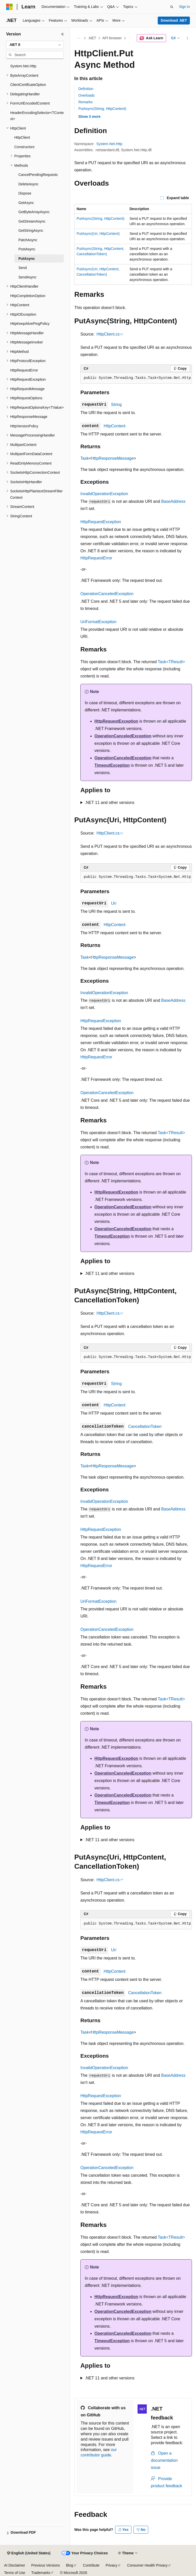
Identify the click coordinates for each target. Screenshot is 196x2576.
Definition (85, 89)
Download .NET (174, 20)
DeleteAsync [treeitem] (28, 184)
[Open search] (172, 6)
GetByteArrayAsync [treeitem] (34, 212)
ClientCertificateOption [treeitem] (28, 85)
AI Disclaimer (14, 2565)
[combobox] (35, 45)
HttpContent (114, 426)
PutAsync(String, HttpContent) (102, 109)
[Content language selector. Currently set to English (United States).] (28, 2553)
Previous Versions (45, 2565)
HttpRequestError (96, 558)
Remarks (85, 102)
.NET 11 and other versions (109, 802)
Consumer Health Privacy (147, 2565)
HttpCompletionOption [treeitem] (27, 296)
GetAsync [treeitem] (26, 203)
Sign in (184, 7)
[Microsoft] (9, 7)
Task (84, 458)
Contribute (91, 2565)
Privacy (111, 2565)
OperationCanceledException (106, 594)
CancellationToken (145, 1426)
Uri (113, 903)
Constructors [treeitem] (24, 147)
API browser (112, 38)
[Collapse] (62, 34)
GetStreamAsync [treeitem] (31, 221)
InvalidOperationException (104, 494)
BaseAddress (173, 501)
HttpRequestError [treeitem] (24, 370)
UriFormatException (98, 622)
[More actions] (187, 38)
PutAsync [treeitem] (26, 259)
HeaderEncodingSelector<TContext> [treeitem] (37, 116)
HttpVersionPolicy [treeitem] (24, 426)
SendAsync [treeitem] (27, 277)
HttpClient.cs (108, 334)
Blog (69, 2565)
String (116, 404)
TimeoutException (112, 765)
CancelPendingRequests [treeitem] (38, 175)
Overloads (86, 95)
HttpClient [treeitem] (22, 137)
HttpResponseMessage (112, 458)
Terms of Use (14, 2573)
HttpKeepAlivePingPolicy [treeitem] (30, 324)
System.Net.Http (109, 144)
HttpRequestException (100, 522)
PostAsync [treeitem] (26, 249)
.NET (92, 38)
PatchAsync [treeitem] (27, 240)
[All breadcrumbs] (78, 38)
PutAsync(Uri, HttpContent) (98, 234)
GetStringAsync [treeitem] (30, 230)
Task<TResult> (171, 662)
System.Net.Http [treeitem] (23, 66)
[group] (136, 378)
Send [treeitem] (22, 268)
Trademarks (40, 2573)
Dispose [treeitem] (24, 193)
